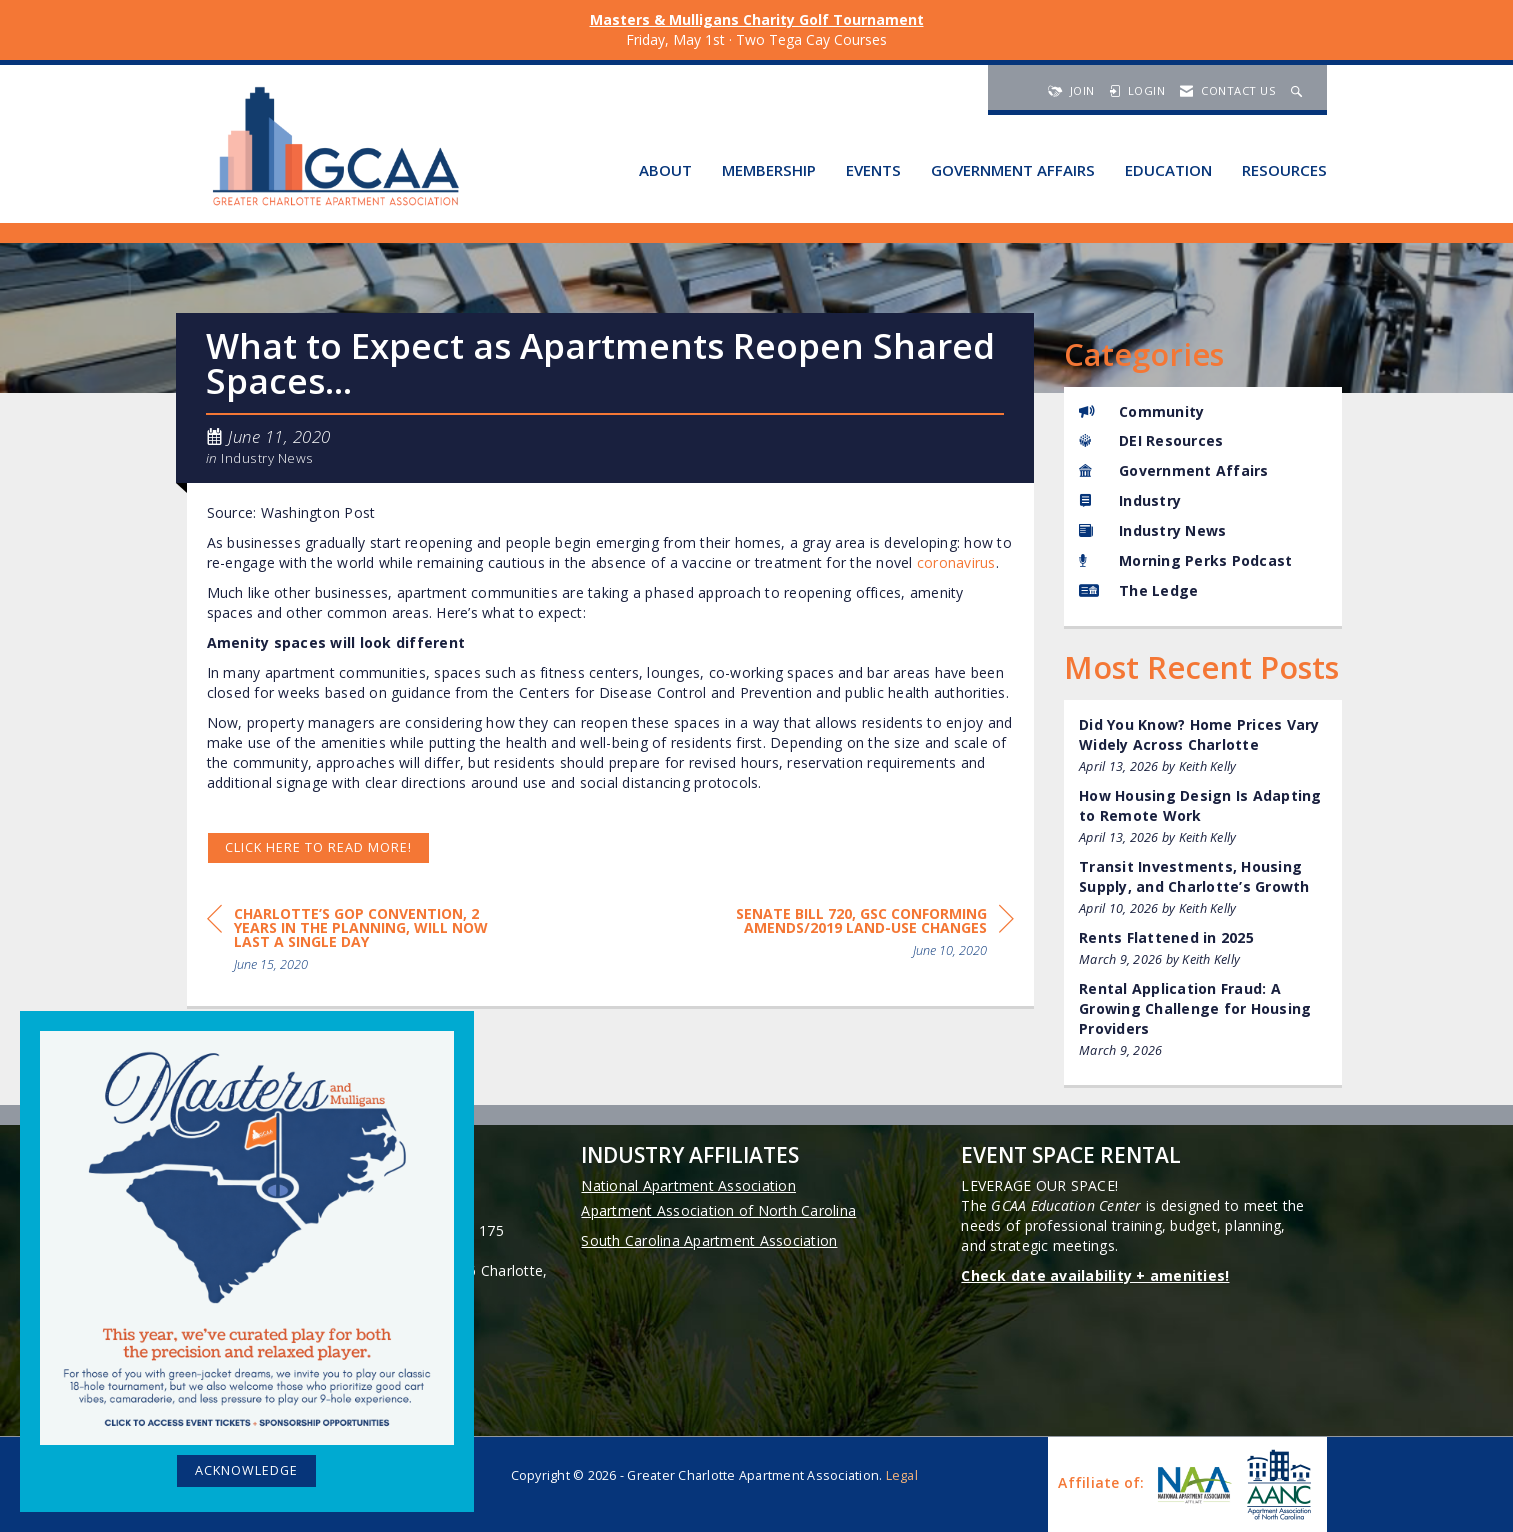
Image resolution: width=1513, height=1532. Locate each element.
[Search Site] (1299, 90)
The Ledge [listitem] (1138, 590)
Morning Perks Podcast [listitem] (1185, 560)
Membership (769, 170)
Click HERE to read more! (318, 847)
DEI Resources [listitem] (1151, 440)
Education (1168, 170)
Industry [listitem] (1130, 500)
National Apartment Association (688, 1185)
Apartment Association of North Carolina (718, 1210)
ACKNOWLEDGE (246, 1470)
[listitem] (1203, 745)
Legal (902, 1475)
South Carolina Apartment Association (709, 1240)
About (665, 170)
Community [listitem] (1141, 411)
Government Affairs (1013, 170)
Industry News (267, 458)
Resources (1284, 170)
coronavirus (956, 562)
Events (873, 170)
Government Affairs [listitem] (1174, 470)
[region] (864, 935)
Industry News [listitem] (1152, 530)
